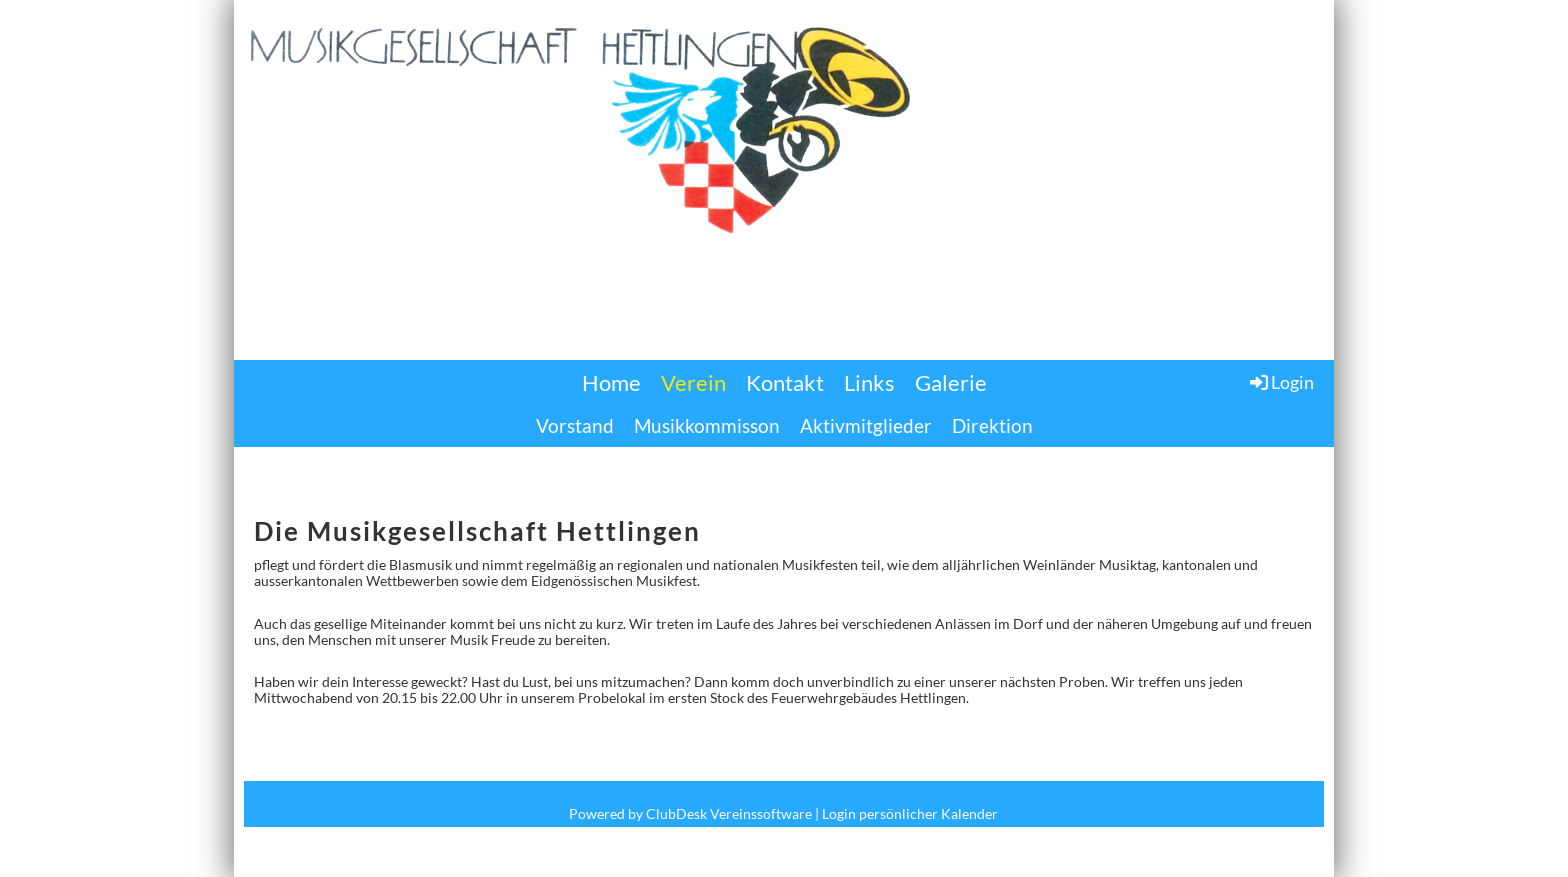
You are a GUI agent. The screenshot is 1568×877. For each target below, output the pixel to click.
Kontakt (785, 382)
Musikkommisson (707, 425)
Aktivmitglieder (866, 425)
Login (1280, 382)
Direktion (992, 425)
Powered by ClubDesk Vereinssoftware (690, 813)
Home (611, 382)
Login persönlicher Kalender (910, 813)
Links (869, 382)
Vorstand (575, 425)
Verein (693, 382)
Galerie (951, 382)
